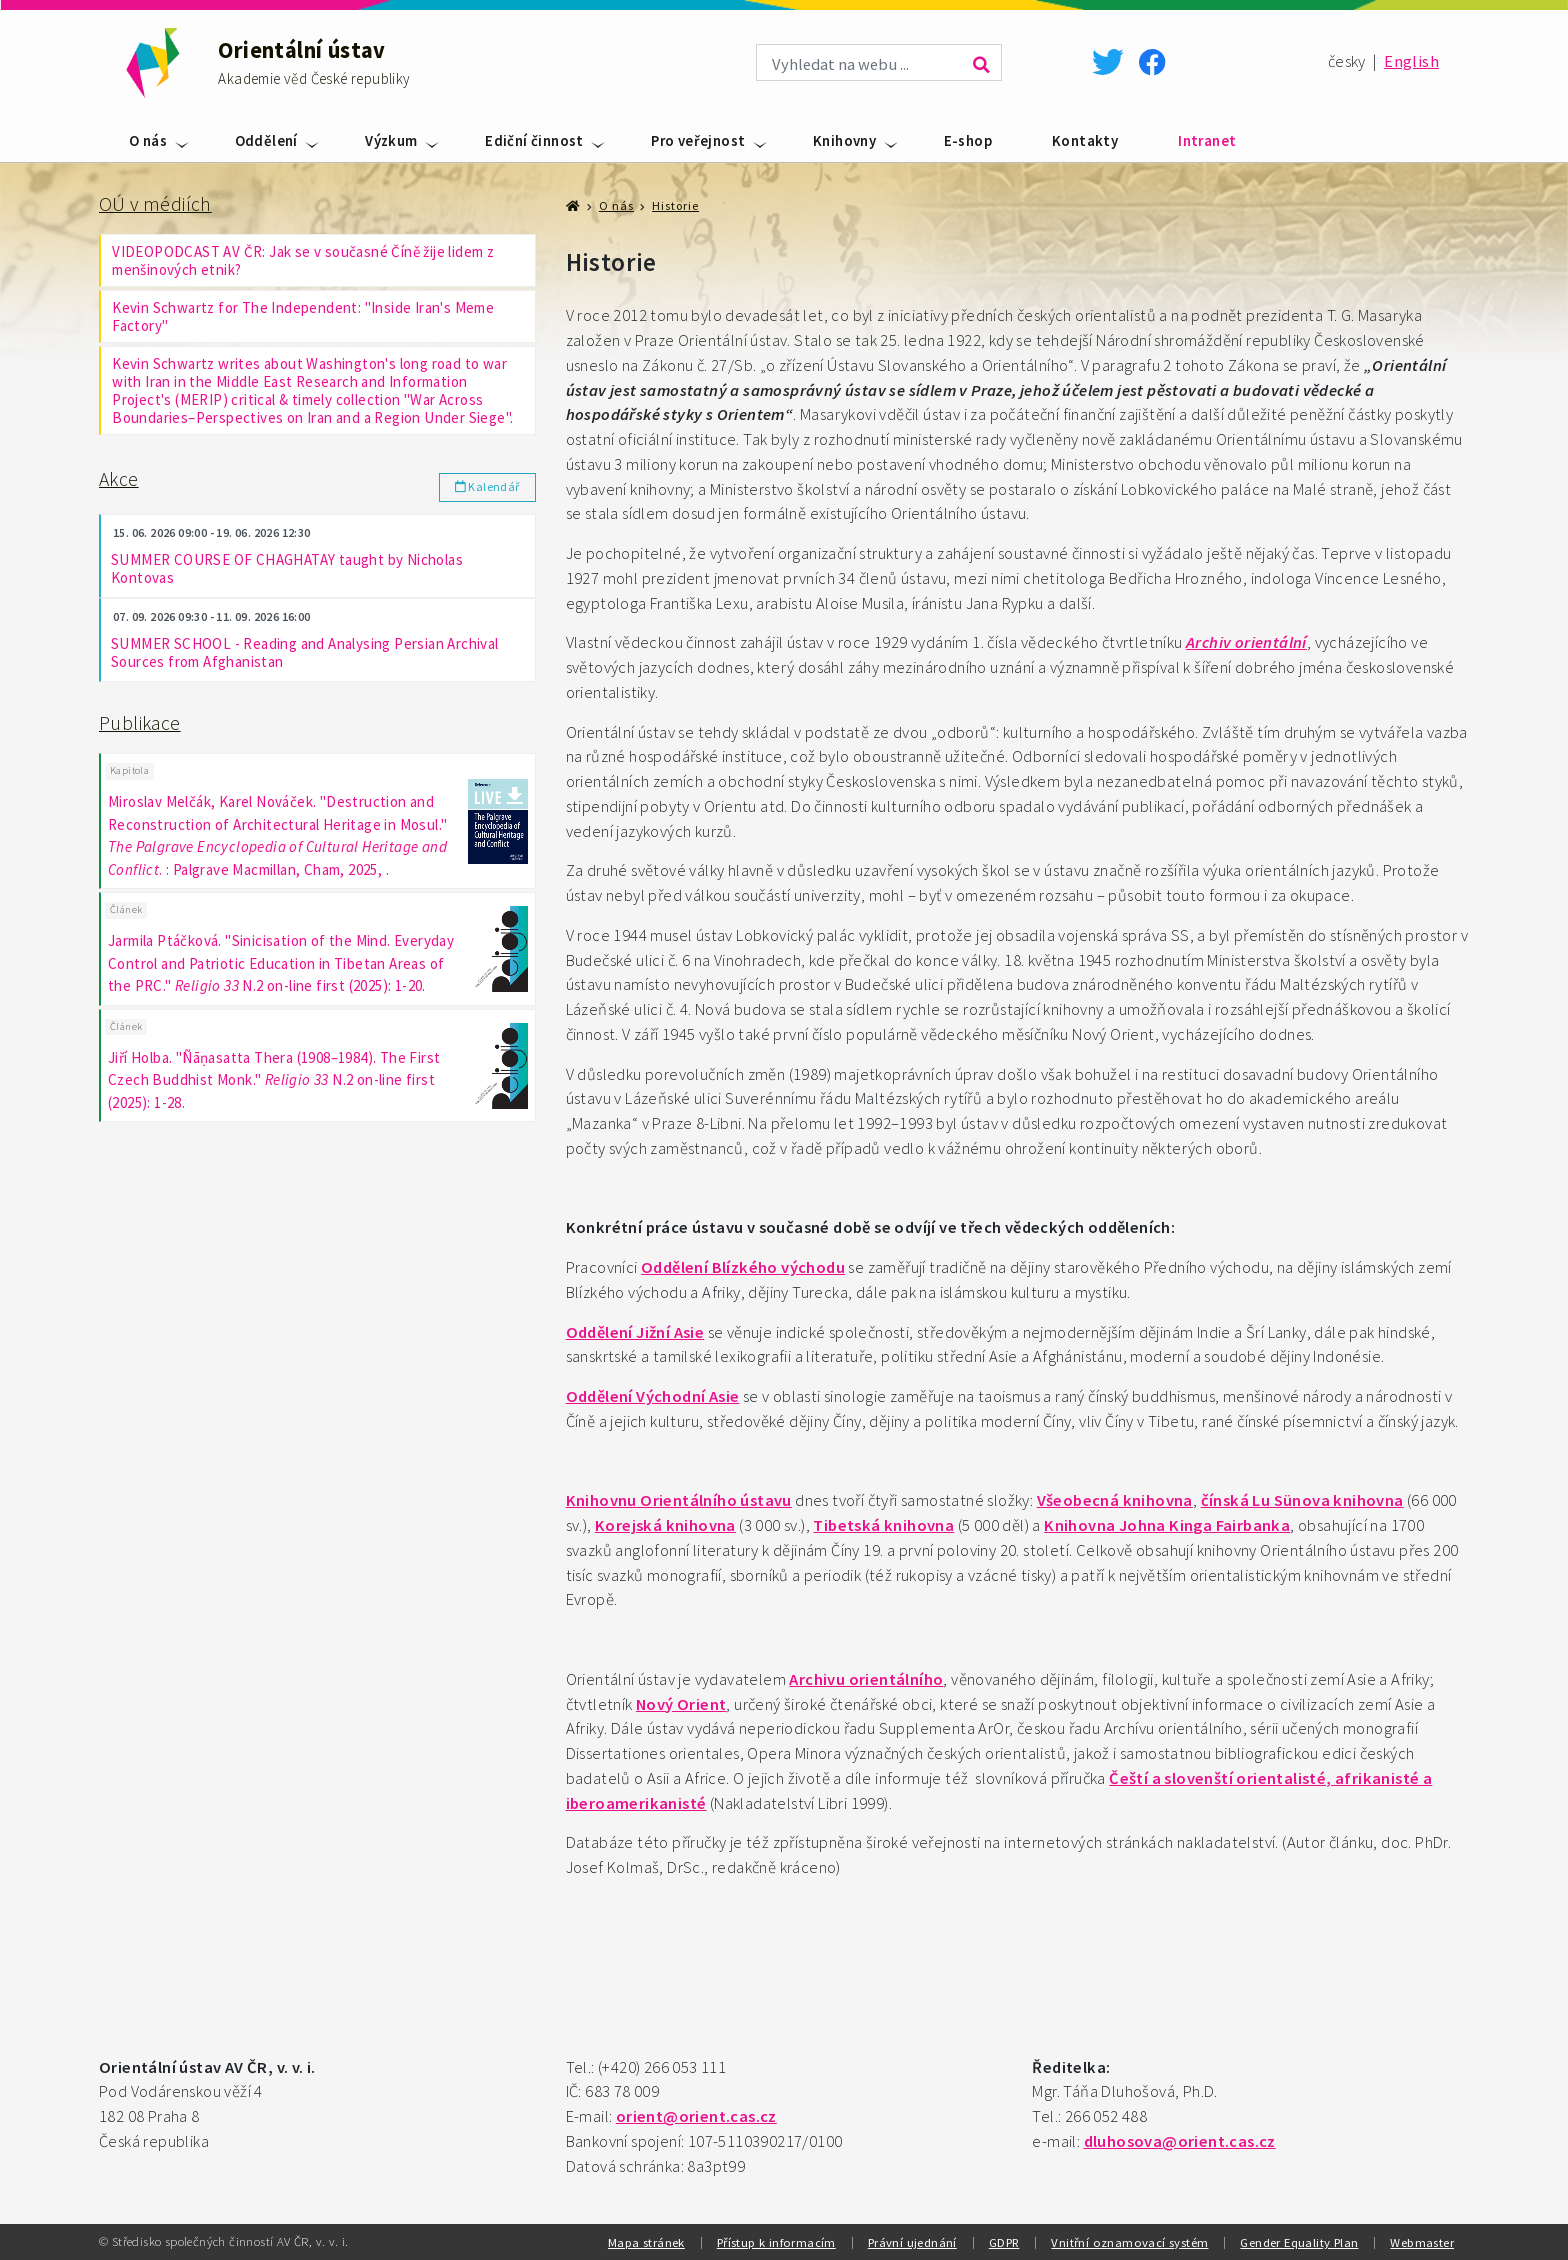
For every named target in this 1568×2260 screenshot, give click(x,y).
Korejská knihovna (665, 1525)
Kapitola (129, 771)
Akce (119, 479)
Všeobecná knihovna (1115, 1500)
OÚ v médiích (155, 204)
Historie (675, 205)
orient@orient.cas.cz (696, 2116)
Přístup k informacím (776, 2242)
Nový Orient (681, 1704)
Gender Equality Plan (1299, 2242)
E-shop (968, 140)
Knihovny (844, 140)
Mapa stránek (646, 2242)
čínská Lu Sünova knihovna (1302, 1500)
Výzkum (391, 140)
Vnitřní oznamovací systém (1129, 2242)
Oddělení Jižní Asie (635, 1332)
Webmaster (1422, 2242)
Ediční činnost (534, 140)
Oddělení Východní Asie (653, 1396)
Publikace (140, 723)
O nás (148, 140)
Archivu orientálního (866, 1679)
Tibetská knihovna (883, 1525)
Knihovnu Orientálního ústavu (679, 1500)
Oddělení (266, 140)
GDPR (1004, 2242)
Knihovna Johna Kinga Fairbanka (1167, 1525)
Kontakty (1085, 140)
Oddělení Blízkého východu (743, 1267)
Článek (126, 911)
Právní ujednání (912, 2242)
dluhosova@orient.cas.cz (1180, 2141)
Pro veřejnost (698, 140)
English (1411, 61)
